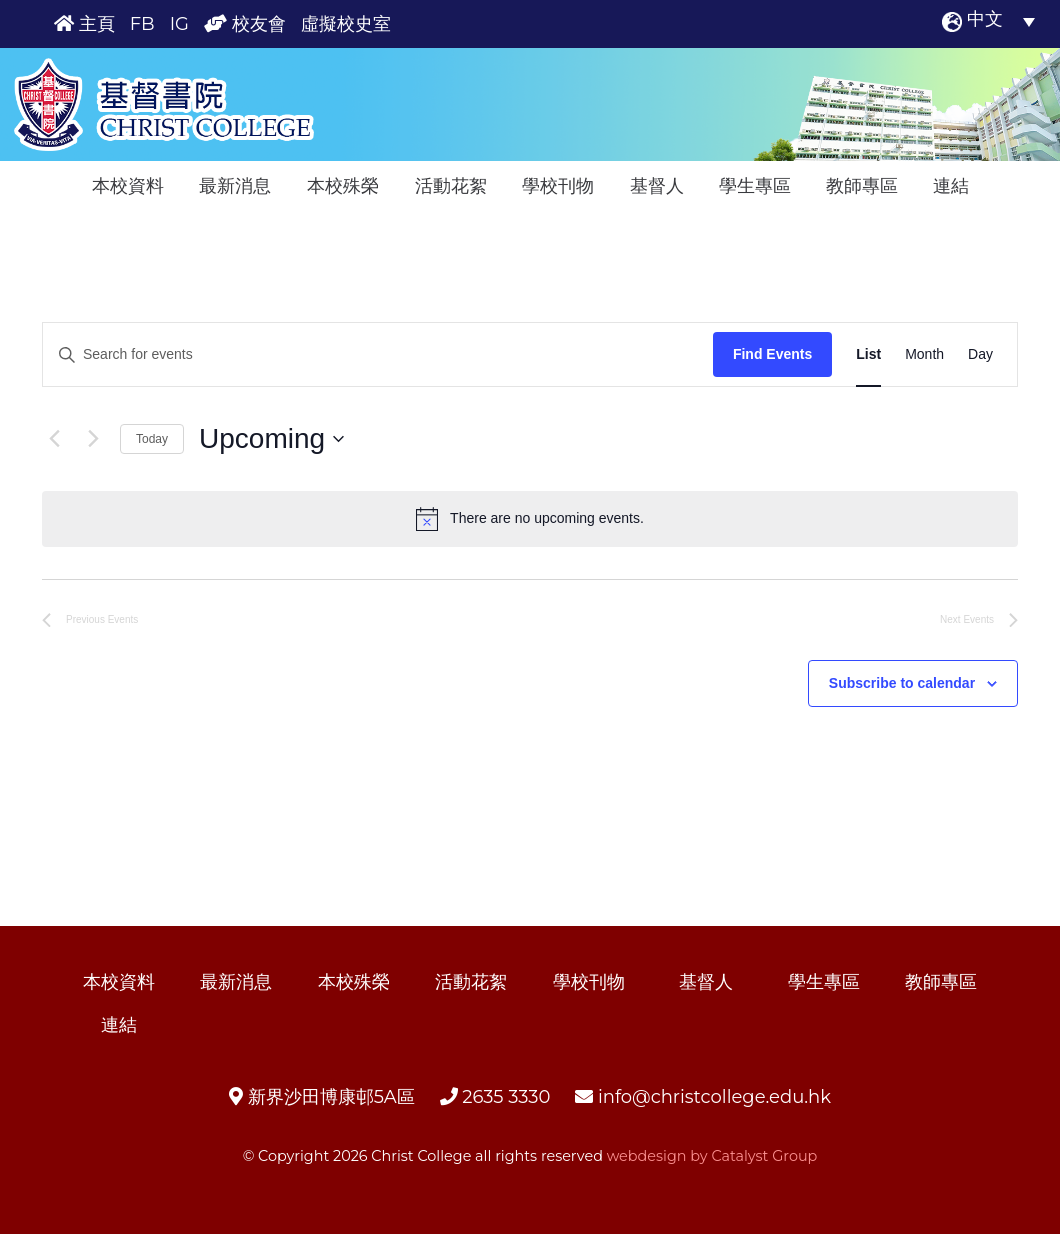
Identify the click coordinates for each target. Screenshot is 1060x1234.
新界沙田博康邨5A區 (322, 1097)
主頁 (84, 24)
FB (142, 24)
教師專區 (862, 186)
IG (179, 24)
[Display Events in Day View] (980, 354)
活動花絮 (451, 186)
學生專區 (755, 186)
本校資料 (128, 186)
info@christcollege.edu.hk (703, 1097)
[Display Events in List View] (868, 354)
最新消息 (235, 186)
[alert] (530, 519)
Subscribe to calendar (902, 683)
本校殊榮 (343, 186)
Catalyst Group (764, 1156)
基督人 (657, 186)
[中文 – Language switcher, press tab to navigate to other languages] (1001, 21)
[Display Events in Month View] (924, 354)
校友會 (245, 24)
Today (152, 439)
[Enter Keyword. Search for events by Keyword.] (378, 354)
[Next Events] (93, 439)
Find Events (772, 354)
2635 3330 (495, 1097)
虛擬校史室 (346, 24)
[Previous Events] (54, 439)
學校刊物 (558, 186)
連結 (951, 186)
